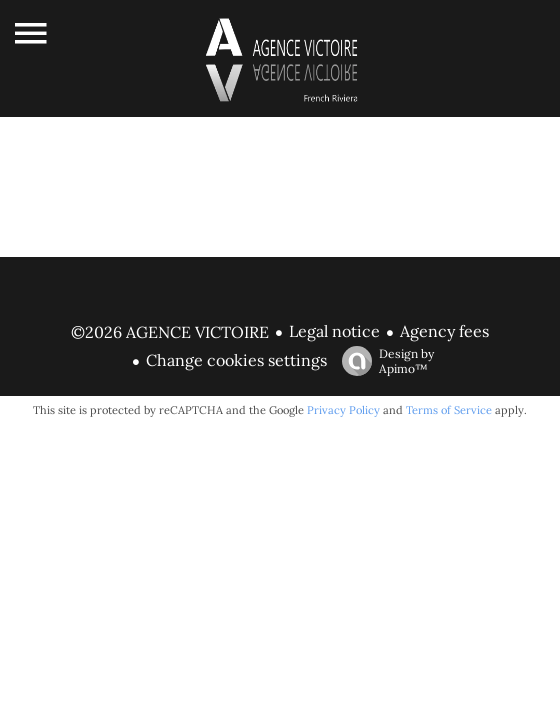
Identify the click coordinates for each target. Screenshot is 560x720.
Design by (383, 361)
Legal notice (334, 331)
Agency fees (444, 331)
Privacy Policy (343, 410)
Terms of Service (449, 410)
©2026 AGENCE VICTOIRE (170, 332)
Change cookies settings (236, 360)
